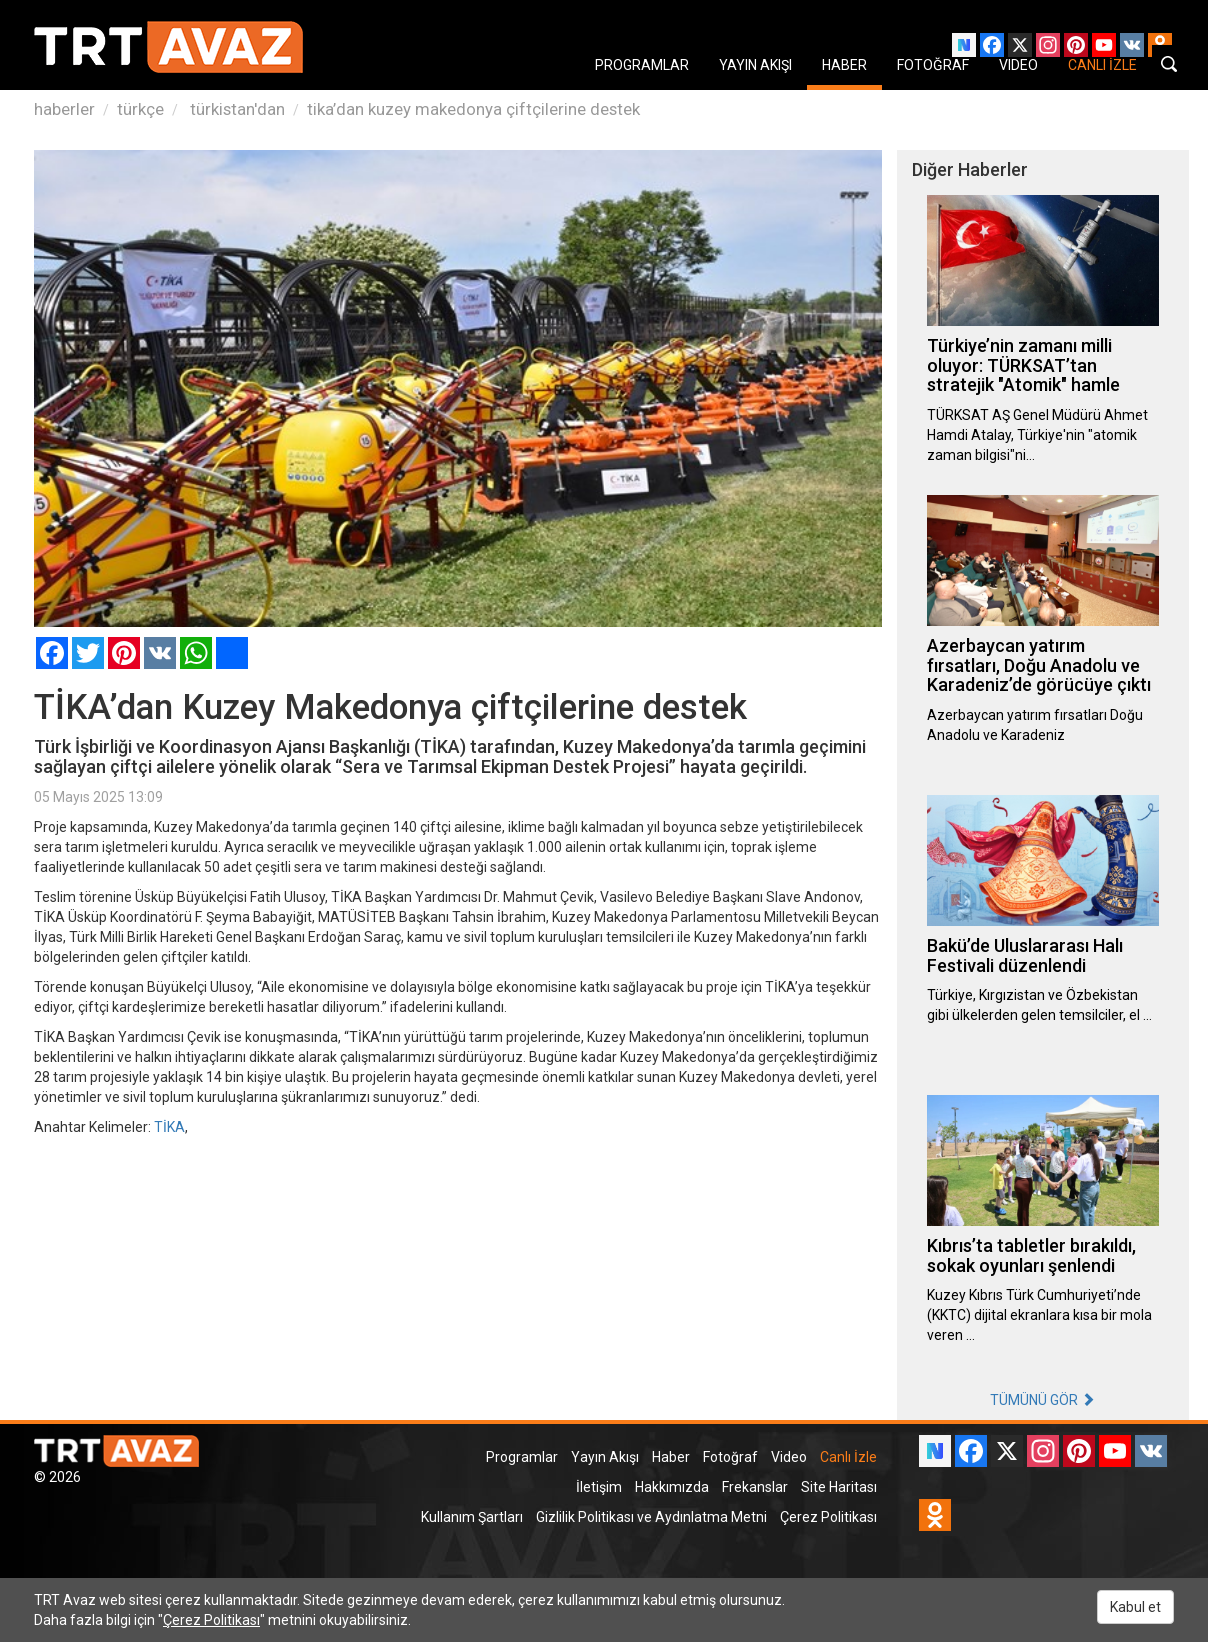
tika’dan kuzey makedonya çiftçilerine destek (473, 109)
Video (789, 1457)
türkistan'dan (235, 109)
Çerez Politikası (828, 1517)
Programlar (522, 1457)
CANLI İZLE (1102, 65)
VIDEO (1018, 65)
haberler (64, 109)
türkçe (140, 109)
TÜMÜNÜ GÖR (1042, 1400)
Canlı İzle (848, 1457)
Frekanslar (755, 1487)
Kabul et (1135, 1607)
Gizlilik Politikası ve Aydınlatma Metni (651, 1517)
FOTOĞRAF (933, 65)
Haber (671, 1457)
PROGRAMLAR (642, 65)
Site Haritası (839, 1487)
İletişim (599, 1487)
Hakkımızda (672, 1487)
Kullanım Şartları (472, 1517)
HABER (844, 65)
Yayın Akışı (605, 1457)
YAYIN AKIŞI (755, 65)
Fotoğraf (730, 1457)
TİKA (169, 1127)
